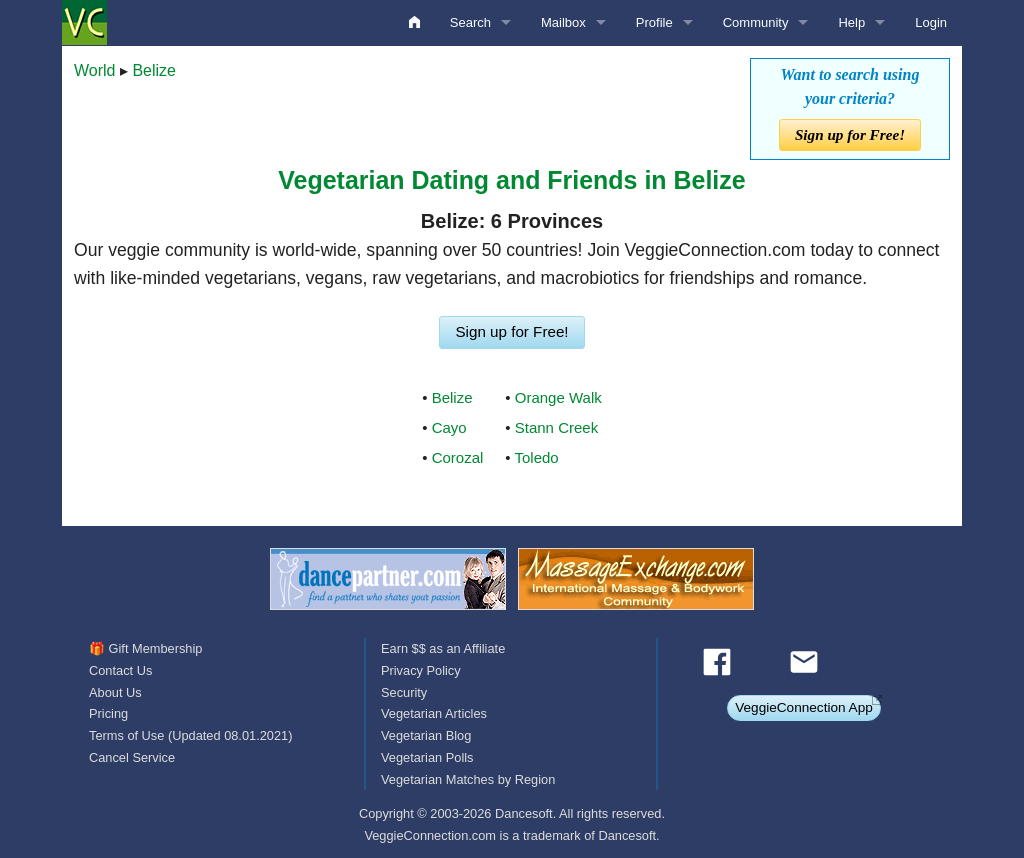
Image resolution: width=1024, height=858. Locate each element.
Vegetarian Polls (427, 757)
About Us (115, 692)
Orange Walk (558, 397)
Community (756, 22)
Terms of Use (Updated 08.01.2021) (190, 735)
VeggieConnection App (804, 707)
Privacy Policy (421, 670)
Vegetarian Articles (434, 713)
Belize (154, 70)
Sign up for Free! (850, 134)
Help (851, 22)
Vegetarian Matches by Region (468, 779)
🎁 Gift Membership (145, 648)
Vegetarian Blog (426, 735)
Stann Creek (556, 427)
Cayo (449, 427)
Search (470, 22)
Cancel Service (132, 757)
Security (404, 692)
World (95, 70)
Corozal (458, 457)
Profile (654, 22)
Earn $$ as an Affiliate (443, 648)
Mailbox (563, 22)
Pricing (108, 713)
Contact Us (120, 670)
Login (931, 22)
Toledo (537, 457)
